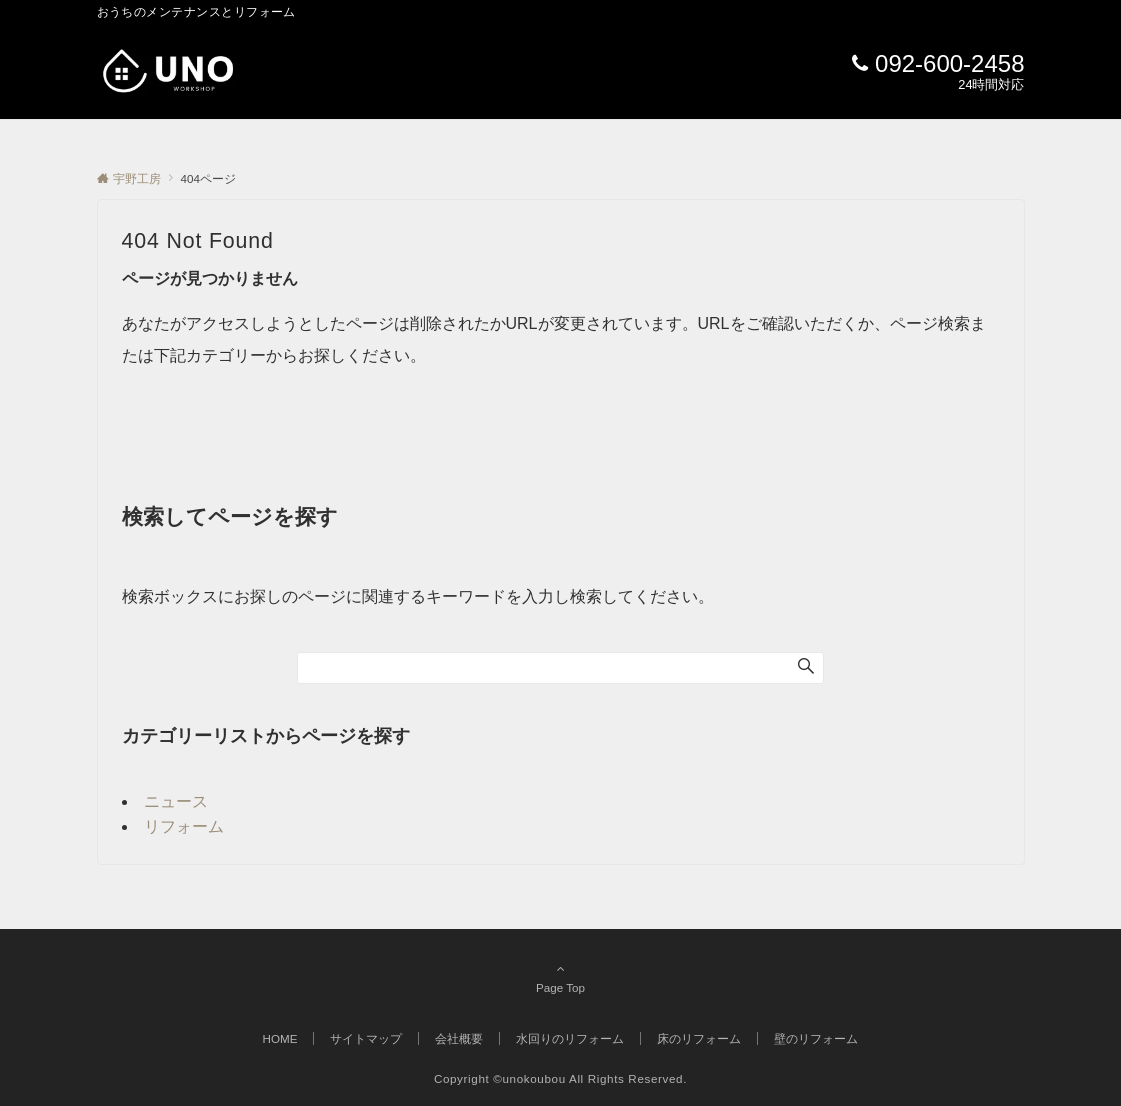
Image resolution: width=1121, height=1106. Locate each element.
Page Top (561, 978)
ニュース (176, 801)
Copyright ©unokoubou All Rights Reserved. (560, 1078)
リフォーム (184, 826)
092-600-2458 (949, 63)
